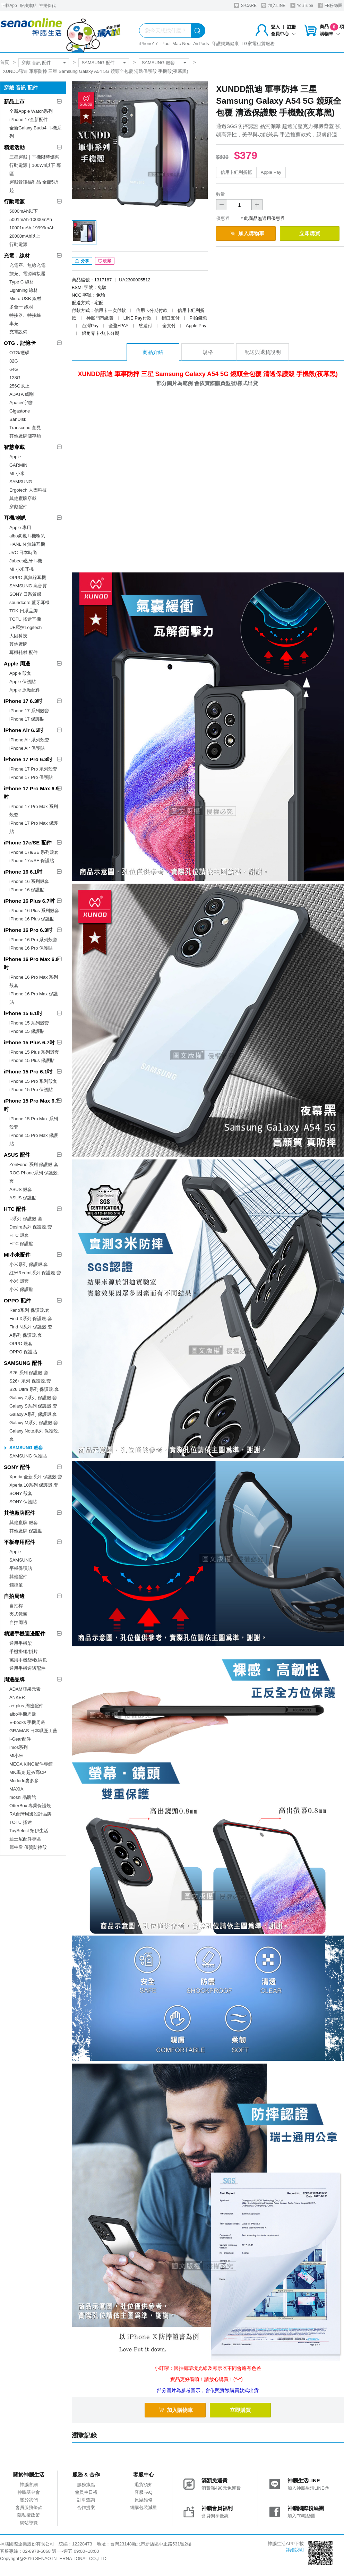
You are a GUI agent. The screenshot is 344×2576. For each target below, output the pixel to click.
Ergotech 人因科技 (28, 490)
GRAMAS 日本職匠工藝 (33, 1730)
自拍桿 (16, 1605)
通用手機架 (20, 1643)
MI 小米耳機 (21, 569)
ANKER (17, 1697)
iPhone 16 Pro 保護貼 (31, 948)
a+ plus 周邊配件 (26, 1705)
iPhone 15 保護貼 (26, 1031)
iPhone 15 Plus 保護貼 (31, 1060)
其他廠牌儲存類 (25, 436)
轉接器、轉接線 (25, 315)
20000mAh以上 (24, 236)
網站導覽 (29, 2522)
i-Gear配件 (20, 1739)
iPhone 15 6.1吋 (23, 1013)
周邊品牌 (14, 1679)
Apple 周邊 (17, 663)
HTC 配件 (15, 1209)
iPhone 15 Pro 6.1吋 (28, 1071)
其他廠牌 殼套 (23, 1522)
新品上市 (14, 101)
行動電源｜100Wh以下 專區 (35, 169)
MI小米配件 (17, 1255)
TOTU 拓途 (20, 1822)
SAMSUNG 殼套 (158, 62)
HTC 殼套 (19, 1235)
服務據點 (28, 5)
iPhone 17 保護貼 (26, 719)
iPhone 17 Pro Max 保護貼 (33, 827)
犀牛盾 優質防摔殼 (28, 1847)
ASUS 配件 (17, 1155)
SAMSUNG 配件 (97, 62)
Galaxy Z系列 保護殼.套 (33, 1397)
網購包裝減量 (143, 2507)
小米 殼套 (19, 1281)
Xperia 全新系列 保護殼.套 (35, 1476)
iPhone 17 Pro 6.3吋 (28, 759)
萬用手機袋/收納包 (28, 1660)
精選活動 (14, 147)
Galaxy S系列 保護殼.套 (33, 1406)
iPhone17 (148, 43)
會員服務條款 (28, 2507)
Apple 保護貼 (22, 681)
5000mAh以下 (23, 211)
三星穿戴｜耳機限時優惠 (34, 157)
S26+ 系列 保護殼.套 (30, 1381)
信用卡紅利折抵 (236, 172)
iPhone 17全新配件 (28, 119)
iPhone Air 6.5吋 (23, 730)
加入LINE (273, 5)
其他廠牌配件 (19, 1513)
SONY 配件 (17, 1467)
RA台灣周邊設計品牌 (30, 1814)
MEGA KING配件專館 (31, 1764)
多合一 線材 (21, 306)
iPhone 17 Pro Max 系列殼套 (33, 810)
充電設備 (18, 331)
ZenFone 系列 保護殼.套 (33, 1164)
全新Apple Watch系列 (31, 111)
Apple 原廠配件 (24, 689)
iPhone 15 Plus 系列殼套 (34, 1052)
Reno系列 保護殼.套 (29, 1310)
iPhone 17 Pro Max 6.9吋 (31, 792)
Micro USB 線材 (25, 298)
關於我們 (29, 2499)
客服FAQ (144, 2492)
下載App (9, 5)
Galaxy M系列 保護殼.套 (33, 1422)
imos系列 (18, 1747)
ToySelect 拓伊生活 (28, 1830)
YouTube (301, 5)
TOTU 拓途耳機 (25, 619)
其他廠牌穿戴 (22, 498)
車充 (13, 323)
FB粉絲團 (330, 5)
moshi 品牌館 (22, 1797)
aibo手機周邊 (22, 1714)
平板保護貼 (20, 1568)
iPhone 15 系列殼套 (29, 1023)
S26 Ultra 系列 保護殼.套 (34, 1389)
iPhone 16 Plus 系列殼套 (34, 910)
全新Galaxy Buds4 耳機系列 (35, 132)
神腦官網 (29, 2484)
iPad (165, 43)
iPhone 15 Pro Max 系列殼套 (33, 1123)
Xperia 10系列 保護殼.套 (33, 1485)
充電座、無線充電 (27, 265)
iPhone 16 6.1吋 (23, 872)
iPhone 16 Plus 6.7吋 (29, 901)
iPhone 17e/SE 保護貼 (31, 860)
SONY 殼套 (20, 1493)
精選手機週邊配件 (24, 1633)
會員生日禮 (86, 2492)
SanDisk (17, 419)
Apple (15, 456)
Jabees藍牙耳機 (25, 560)
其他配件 (18, 1576)
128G (14, 377)
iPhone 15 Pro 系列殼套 (33, 1081)
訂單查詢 (86, 2499)
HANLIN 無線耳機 (27, 544)
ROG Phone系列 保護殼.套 (34, 1177)
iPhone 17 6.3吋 (23, 701)
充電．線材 (17, 255)
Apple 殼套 (20, 673)
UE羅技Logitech (25, 627)
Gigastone (19, 411)
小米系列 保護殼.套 (28, 1264)
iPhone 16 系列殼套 (29, 881)
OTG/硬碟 (19, 352)
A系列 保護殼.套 (25, 1335)
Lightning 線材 (23, 290)
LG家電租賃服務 (258, 43)
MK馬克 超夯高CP (27, 1772)
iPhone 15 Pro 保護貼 (31, 1089)
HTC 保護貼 (21, 1243)
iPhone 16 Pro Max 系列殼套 (33, 981)
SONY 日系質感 (25, 594)
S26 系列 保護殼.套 (28, 1372)
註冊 (291, 26)
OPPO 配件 (17, 1300)
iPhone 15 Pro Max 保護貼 (33, 1139)
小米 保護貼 (21, 1289)
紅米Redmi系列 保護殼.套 (35, 1272)
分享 (82, 260)
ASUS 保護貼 (22, 1197)
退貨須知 (144, 2484)
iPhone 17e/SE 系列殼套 (34, 852)
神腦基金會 (28, 2492)
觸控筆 (16, 1585)
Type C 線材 (21, 281)
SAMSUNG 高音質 (28, 585)
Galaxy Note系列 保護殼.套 (34, 1435)
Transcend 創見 (25, 427)
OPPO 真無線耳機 (27, 577)
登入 (275, 26)
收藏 (104, 260)
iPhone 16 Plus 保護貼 (31, 918)
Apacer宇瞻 (21, 402)
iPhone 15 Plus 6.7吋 (29, 1042)
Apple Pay (271, 172)
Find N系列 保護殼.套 (30, 1326)
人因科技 (18, 635)
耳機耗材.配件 (23, 652)
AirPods (201, 43)
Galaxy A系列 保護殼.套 (33, 1414)
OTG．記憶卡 (20, 343)
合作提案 (86, 2507)
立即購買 (309, 233)
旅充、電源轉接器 (27, 273)
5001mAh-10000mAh (30, 219)
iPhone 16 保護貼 (26, 889)
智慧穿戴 (14, 447)
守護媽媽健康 (225, 43)
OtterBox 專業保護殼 (30, 1805)
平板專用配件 (19, 1542)
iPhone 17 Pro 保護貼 (31, 777)
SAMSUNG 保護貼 (28, 1456)
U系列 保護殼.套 (25, 1218)
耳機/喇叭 (15, 518)
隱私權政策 (28, 2515)
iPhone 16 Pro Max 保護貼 (33, 998)
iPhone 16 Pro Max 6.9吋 (31, 963)
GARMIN (18, 465)
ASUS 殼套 (20, 1189)
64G (13, 369)
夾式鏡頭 (18, 1614)
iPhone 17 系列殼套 (29, 710)
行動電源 (14, 201)
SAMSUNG (20, 481)
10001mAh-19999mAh (31, 227)
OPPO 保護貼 (23, 1351)
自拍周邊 (14, 1596)
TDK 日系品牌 (23, 610)
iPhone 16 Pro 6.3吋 (28, 930)
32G (13, 361)
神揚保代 (47, 5)
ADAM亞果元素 (25, 1689)
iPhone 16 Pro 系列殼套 (33, 939)
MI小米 (16, 1755)
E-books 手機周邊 (27, 1722)
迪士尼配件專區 (25, 1839)
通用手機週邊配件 (27, 1668)
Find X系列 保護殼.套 (30, 1318)
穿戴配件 (18, 506)
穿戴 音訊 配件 (36, 62)
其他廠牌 (18, 644)
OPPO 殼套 (21, 1343)
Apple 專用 (20, 527)
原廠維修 (144, 2499)
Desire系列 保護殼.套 (30, 1227)
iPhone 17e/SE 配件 (28, 842)
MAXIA (16, 1789)
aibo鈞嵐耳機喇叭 (27, 535)
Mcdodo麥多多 (24, 1780)
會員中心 (283, 33)
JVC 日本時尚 (23, 552)
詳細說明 (295, 2549)
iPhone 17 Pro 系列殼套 (33, 769)
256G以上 (19, 386)
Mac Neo (181, 43)
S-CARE (245, 5)
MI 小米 (17, 473)
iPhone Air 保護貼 (27, 748)
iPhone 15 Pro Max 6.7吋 (31, 1105)
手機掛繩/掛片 (23, 1651)
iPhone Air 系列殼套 (29, 739)
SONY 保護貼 (23, 1501)
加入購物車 (247, 233)
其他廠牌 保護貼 (25, 1530)
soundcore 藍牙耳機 (29, 602)
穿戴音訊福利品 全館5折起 (33, 186)
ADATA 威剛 (21, 394)
